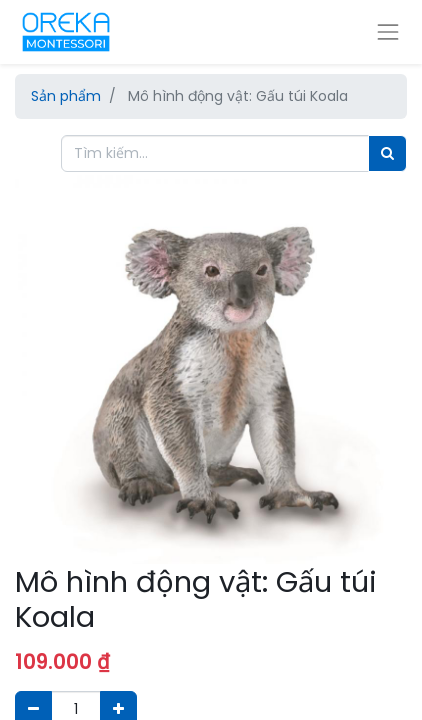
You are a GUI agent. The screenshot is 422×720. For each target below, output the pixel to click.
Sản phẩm (66, 96)
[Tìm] (387, 153)
